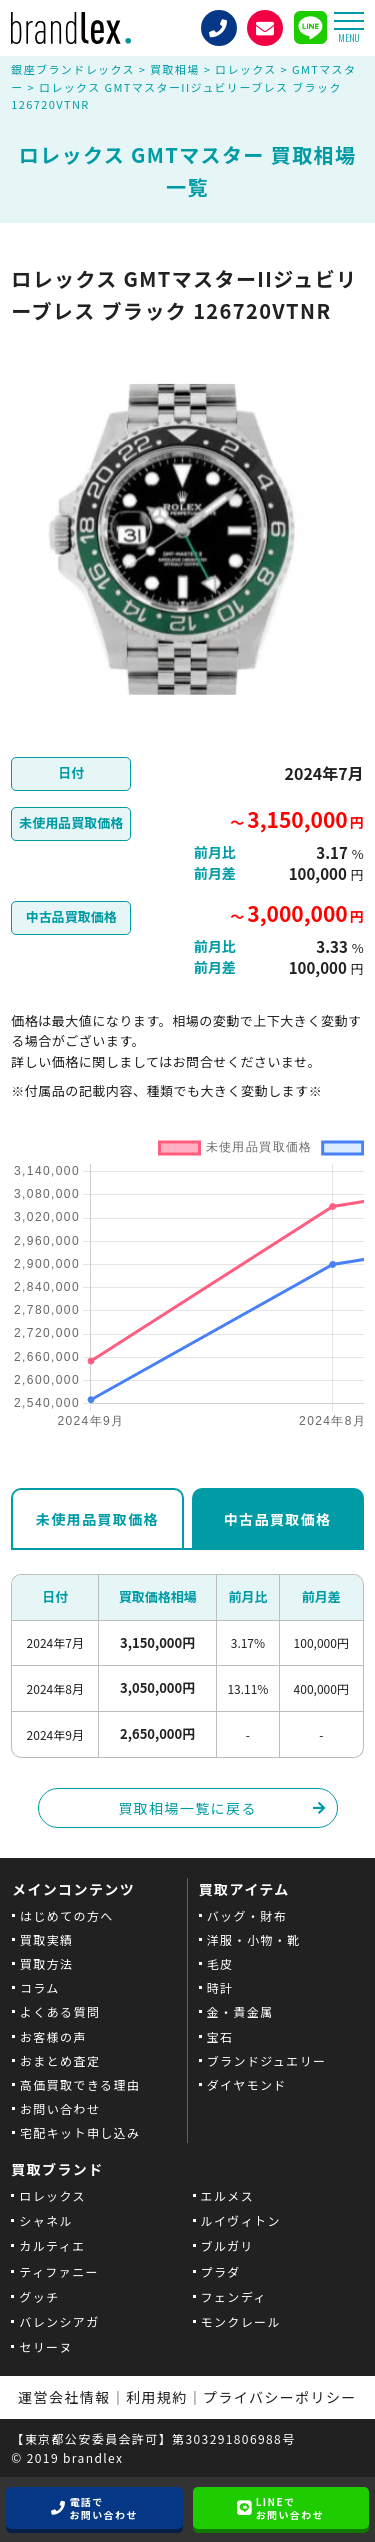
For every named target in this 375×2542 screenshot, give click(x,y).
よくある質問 (60, 2011)
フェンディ (234, 2296)
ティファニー (59, 2271)
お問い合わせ (60, 2108)
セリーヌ (46, 2346)
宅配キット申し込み (80, 2132)
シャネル (46, 2220)
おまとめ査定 (60, 2060)
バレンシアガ (59, 2321)
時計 (220, 1987)
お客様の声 (53, 2036)
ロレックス (52, 2195)
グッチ (39, 2296)
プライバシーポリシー (280, 2397)
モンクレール (241, 2321)
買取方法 (47, 1963)
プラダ (221, 2271)
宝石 (220, 2036)
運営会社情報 (64, 2397)
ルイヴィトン (241, 2220)
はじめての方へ (67, 1915)
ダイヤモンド (247, 2084)
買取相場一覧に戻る (187, 1808)
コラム (40, 1987)
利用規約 (157, 2397)
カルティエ (52, 2245)
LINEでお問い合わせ (290, 2508)
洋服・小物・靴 (254, 1939)
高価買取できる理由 (80, 2084)
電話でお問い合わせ (103, 2508)
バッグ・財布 (247, 1915)
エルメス (228, 2195)
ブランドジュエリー (267, 2060)
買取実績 (47, 1939)
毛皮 (220, 1963)
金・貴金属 (240, 2011)
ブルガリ (227, 2245)
